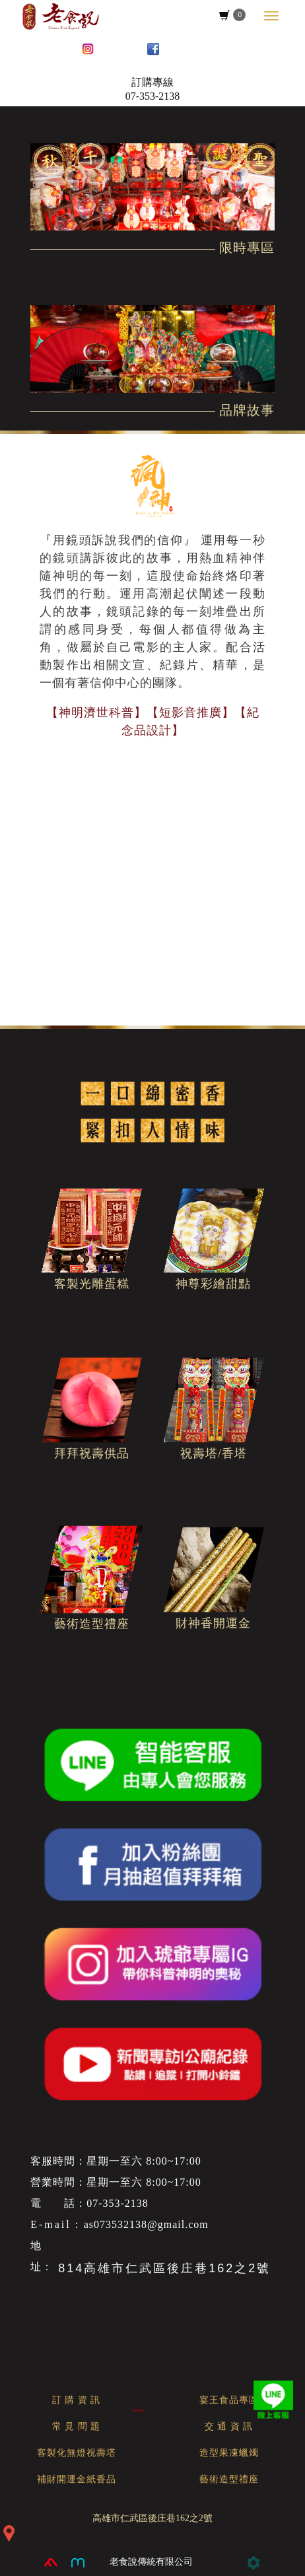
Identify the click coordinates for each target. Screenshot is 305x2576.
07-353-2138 (152, 96)
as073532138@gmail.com (146, 2224)
